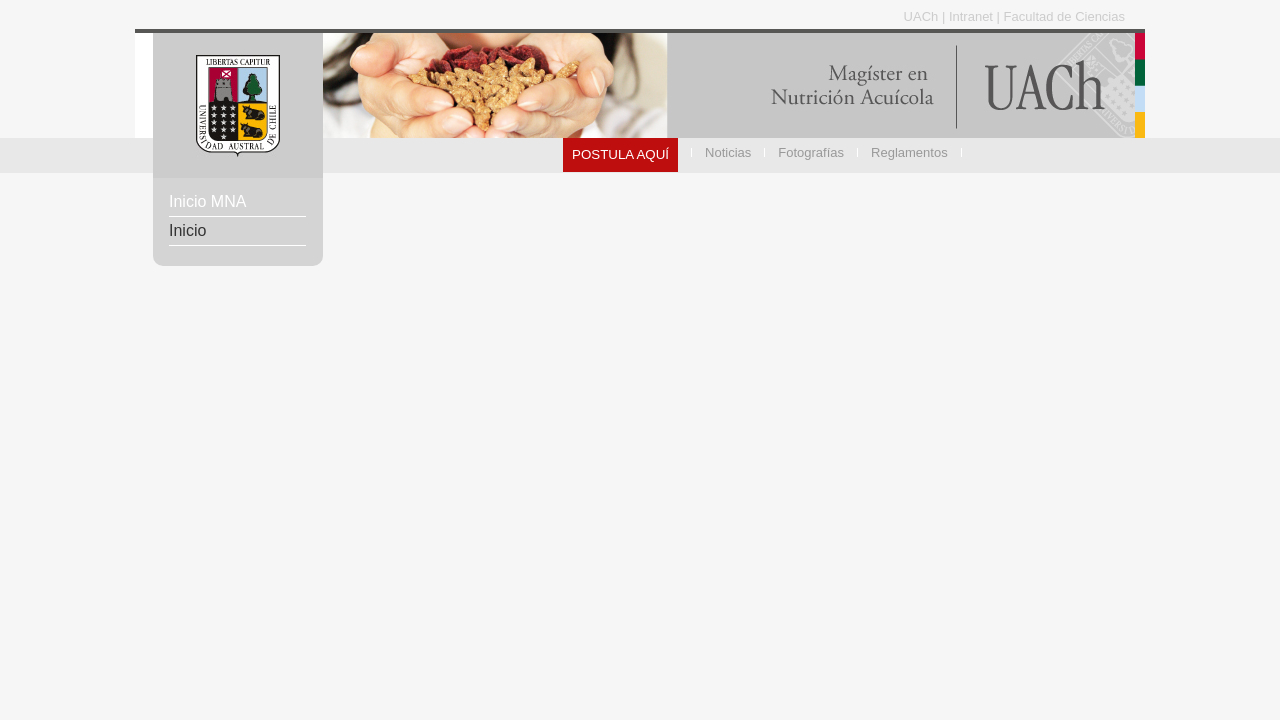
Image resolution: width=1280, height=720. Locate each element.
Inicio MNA (207, 201)
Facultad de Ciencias (1064, 16)
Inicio (187, 230)
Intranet (973, 16)
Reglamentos (909, 152)
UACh (923, 16)
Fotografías (811, 152)
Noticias (728, 152)
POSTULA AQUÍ (620, 154)
